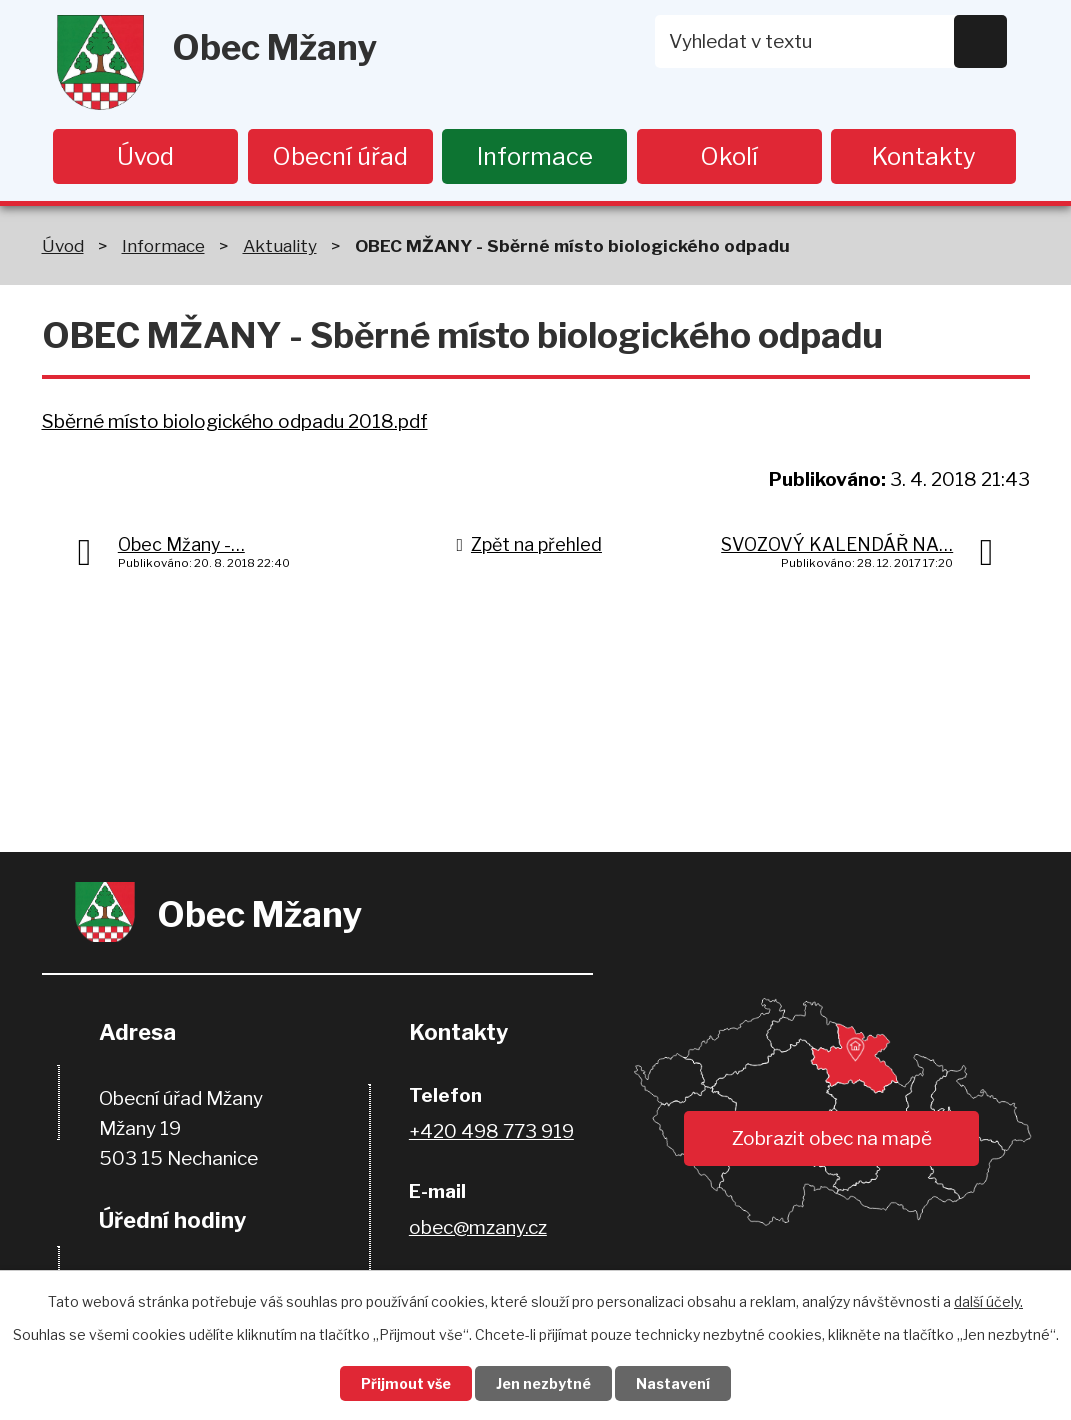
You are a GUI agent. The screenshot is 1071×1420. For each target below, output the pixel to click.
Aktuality (280, 245)
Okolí (729, 156)
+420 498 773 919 (491, 1131)
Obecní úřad (340, 156)
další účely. (988, 1301)
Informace (535, 156)
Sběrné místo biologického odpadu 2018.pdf (235, 421)
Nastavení (673, 1383)
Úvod (145, 156)
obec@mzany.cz (478, 1227)
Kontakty (924, 156)
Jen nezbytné (543, 1383)
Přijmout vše (406, 1383)
